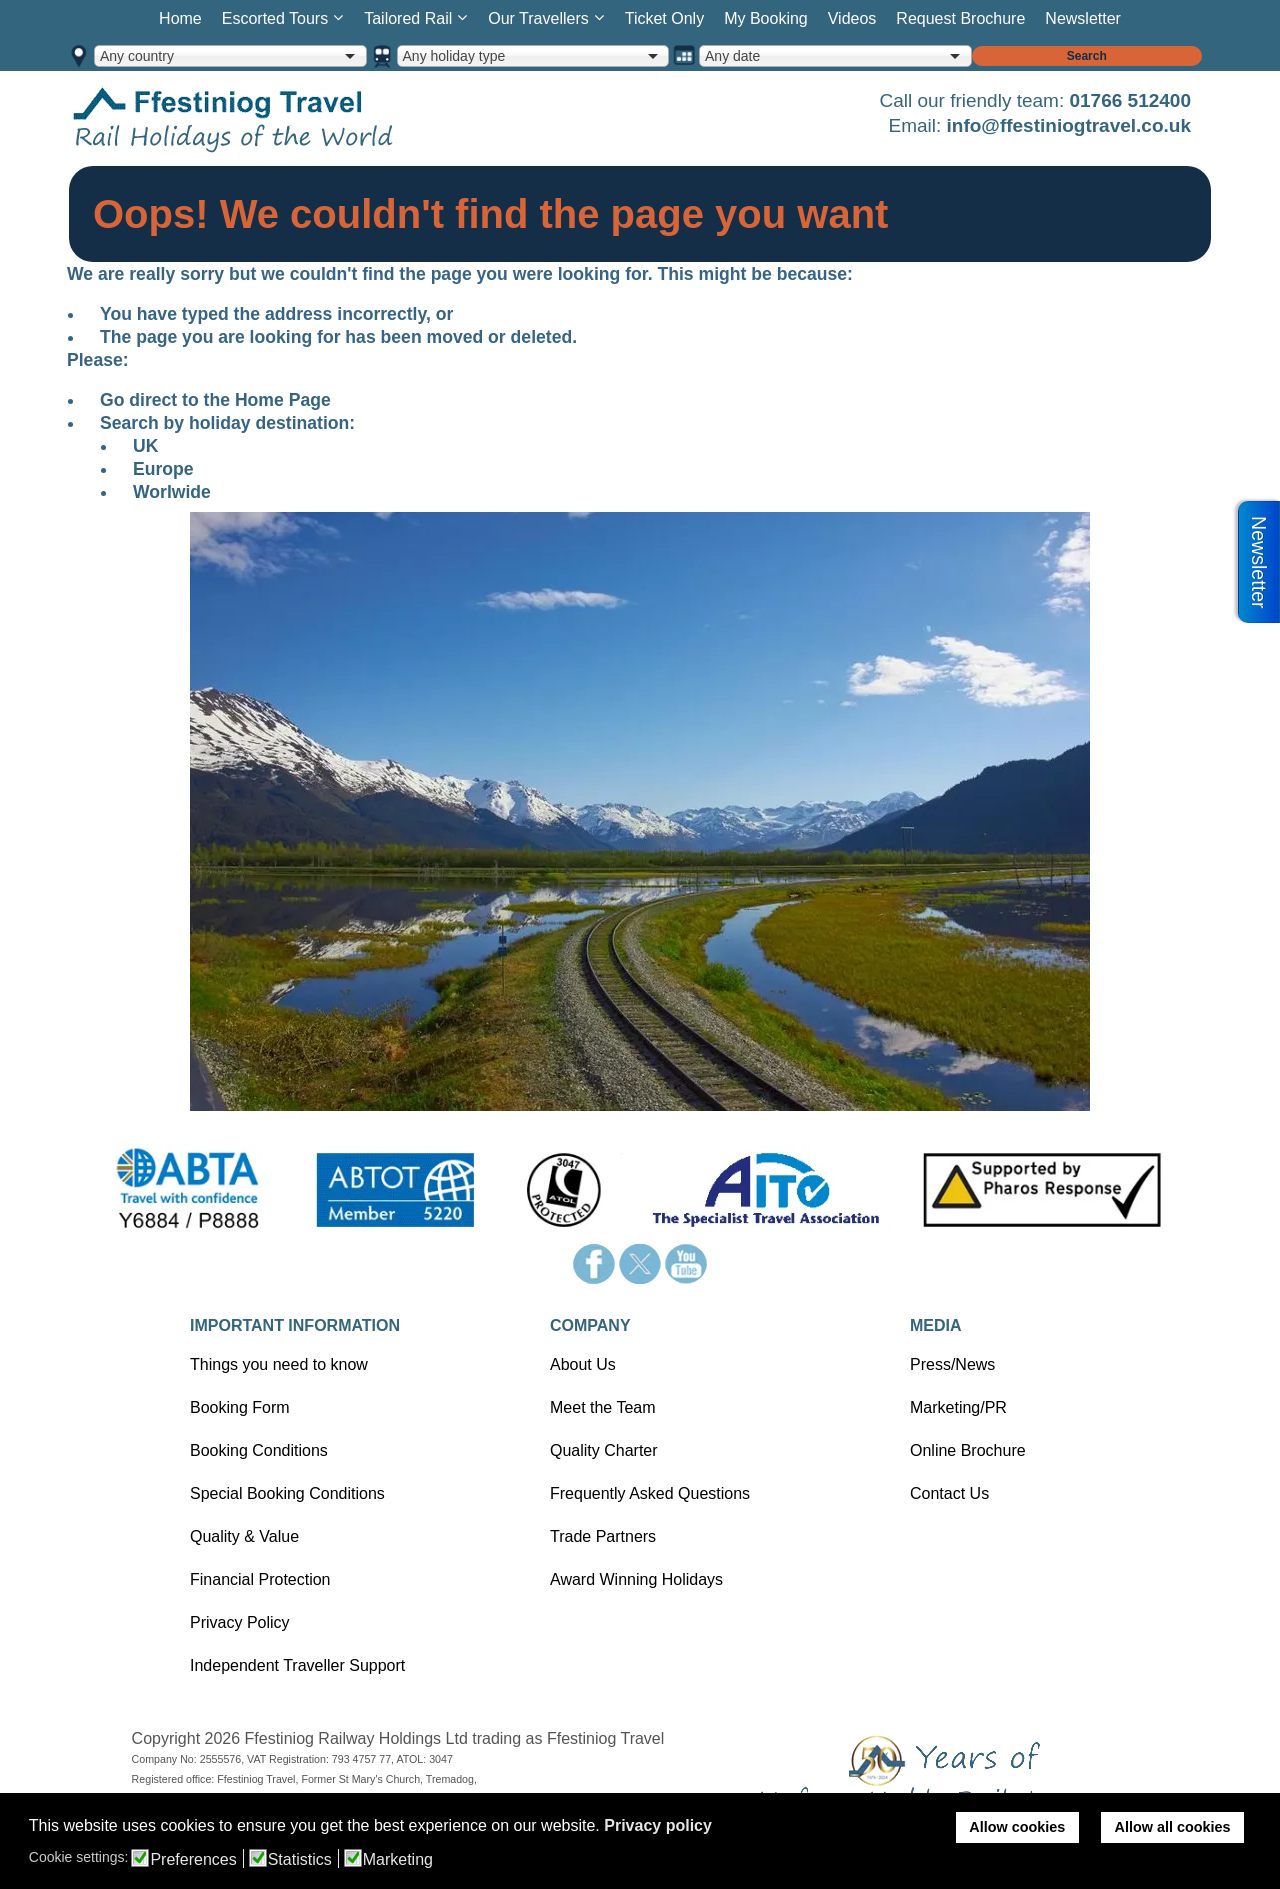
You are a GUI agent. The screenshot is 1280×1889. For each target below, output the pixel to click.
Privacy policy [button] (658, 1825)
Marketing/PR (958, 1407)
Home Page (283, 400)
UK (145, 446)
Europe (163, 469)
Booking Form (240, 1407)
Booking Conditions (259, 1450)
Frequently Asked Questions (650, 1493)
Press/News (952, 1364)
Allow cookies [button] (1017, 1827)
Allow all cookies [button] (1173, 1827)
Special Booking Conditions (287, 1493)
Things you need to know (279, 1364)
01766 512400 (1130, 100)
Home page (264, 118)
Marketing (398, 1860)
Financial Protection (260, 1579)
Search (1087, 56)
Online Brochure (968, 1450)
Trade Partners (603, 1536)
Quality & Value (244, 1536)
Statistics (300, 1860)
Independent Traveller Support (297, 1665)
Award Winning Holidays (636, 1579)
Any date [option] (732, 56)
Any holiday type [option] (454, 56)
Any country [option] (137, 56)
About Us (583, 1364)
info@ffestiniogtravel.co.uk (1069, 125)
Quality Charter (604, 1450)
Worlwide (172, 492)
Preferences (193, 1860)
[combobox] (230, 56)
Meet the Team (603, 1407)
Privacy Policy (240, 1622)
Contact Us (949, 1493)
